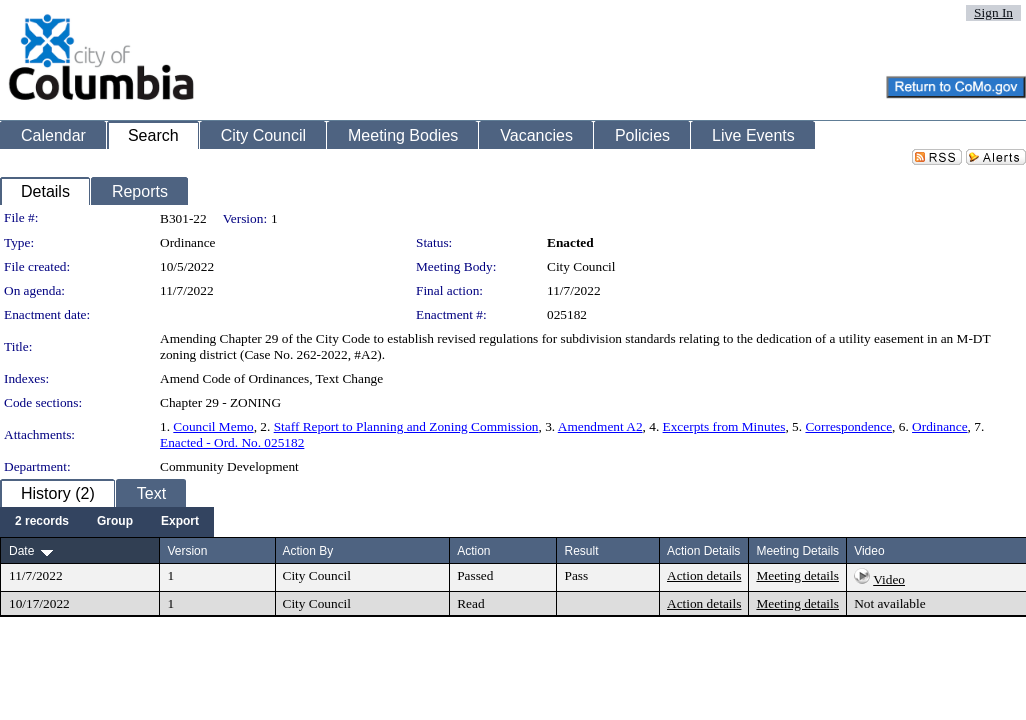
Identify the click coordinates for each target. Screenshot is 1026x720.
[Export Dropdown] (180, 522)
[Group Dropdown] (115, 522)
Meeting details (797, 575)
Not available (889, 603)
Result (581, 551)
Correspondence (848, 426)
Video (889, 579)
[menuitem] (42, 522)
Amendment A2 (600, 426)
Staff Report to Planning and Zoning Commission (406, 426)
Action (473, 551)
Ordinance (940, 426)
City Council (581, 266)
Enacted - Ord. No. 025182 (232, 442)
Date (21, 551)
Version (187, 551)
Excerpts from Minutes (724, 426)
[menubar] (107, 522)
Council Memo (213, 426)
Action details (704, 575)
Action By (308, 551)
